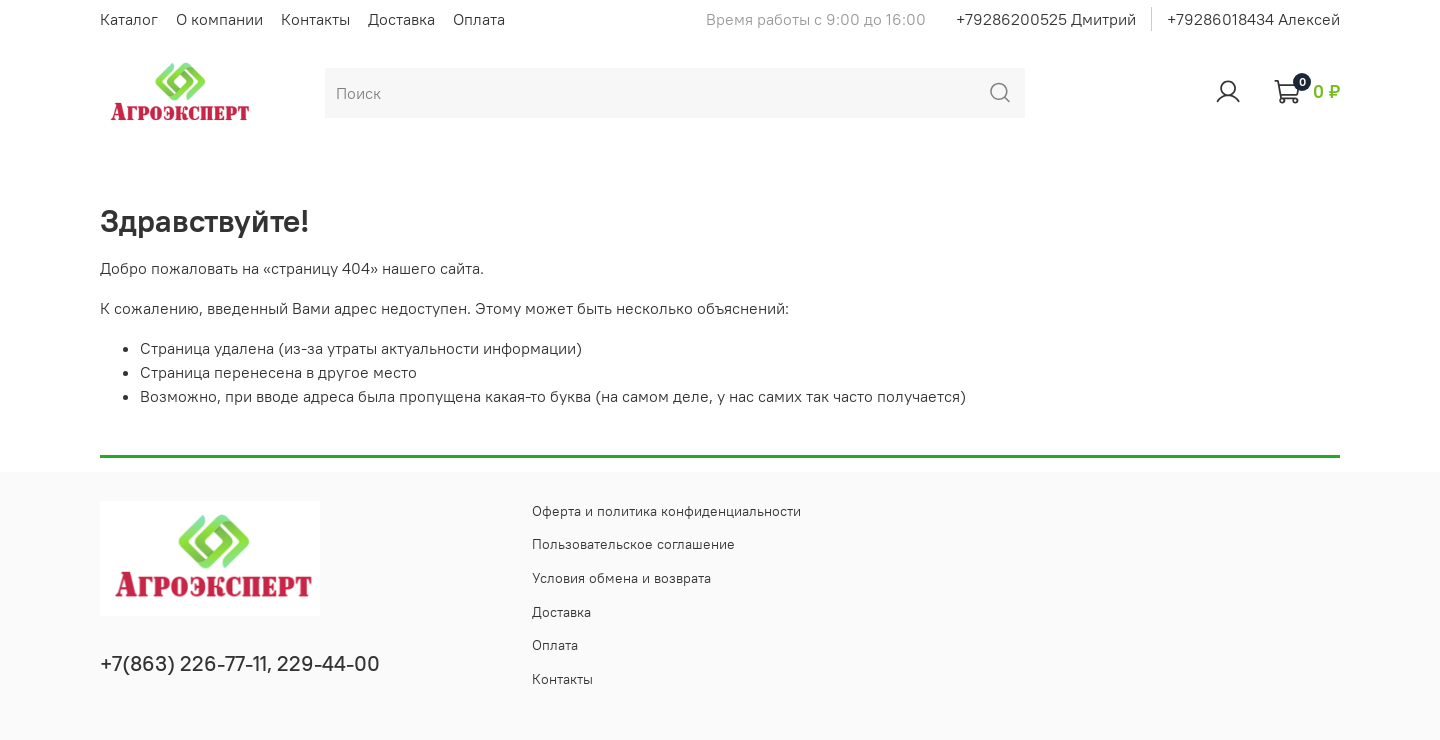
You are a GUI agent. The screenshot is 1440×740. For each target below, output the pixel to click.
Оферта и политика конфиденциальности (666, 511)
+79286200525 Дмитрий (1046, 19)
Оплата (479, 19)
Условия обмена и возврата (621, 578)
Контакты (315, 19)
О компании (219, 19)
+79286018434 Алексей (1253, 19)
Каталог (129, 19)
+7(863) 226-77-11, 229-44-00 (240, 663)
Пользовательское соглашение (633, 544)
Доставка (401, 19)
